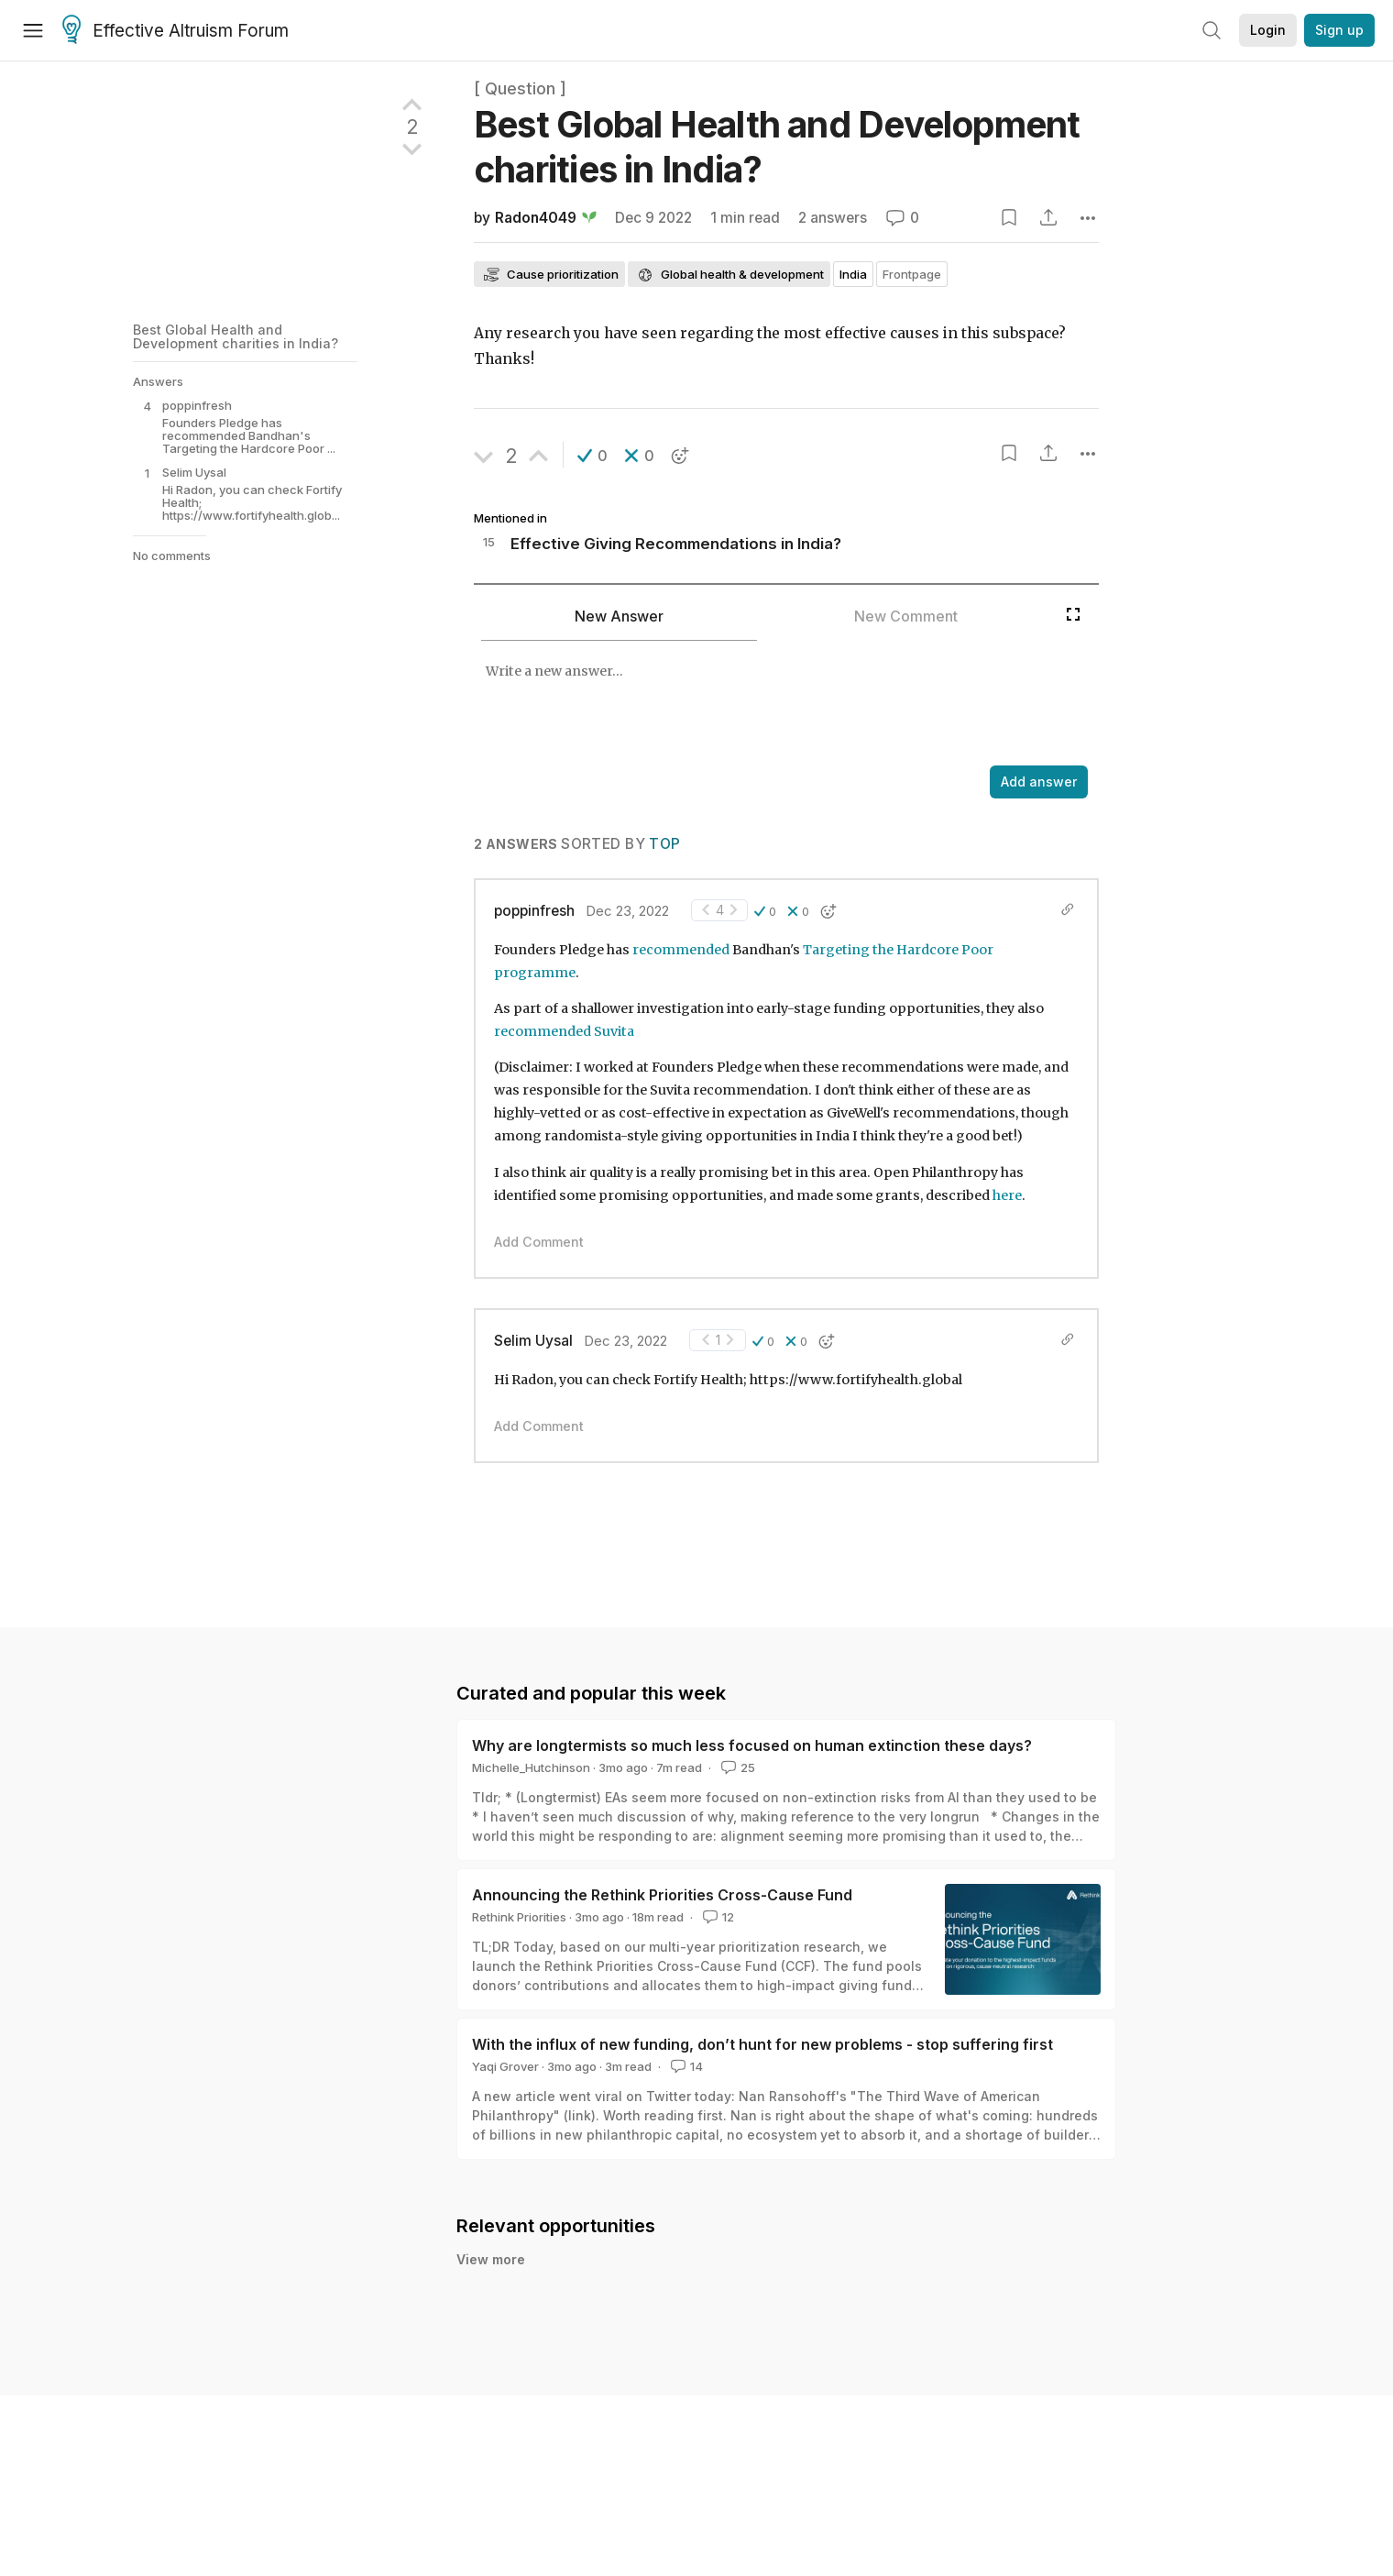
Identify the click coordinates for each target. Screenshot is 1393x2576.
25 (736, 1767)
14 (685, 2066)
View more (490, 2259)
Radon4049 (535, 217)
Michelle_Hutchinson (531, 1767)
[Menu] (33, 30)
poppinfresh (534, 910)
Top (664, 844)
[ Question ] (520, 88)
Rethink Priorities (519, 1917)
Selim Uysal (533, 1340)
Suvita (614, 1031)
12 (716, 1917)
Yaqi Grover (505, 2066)
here (1007, 1195)
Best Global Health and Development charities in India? (235, 336)
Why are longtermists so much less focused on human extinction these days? (752, 1745)
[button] (592, 456)
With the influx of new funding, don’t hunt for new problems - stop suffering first (762, 2044)
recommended (680, 949)
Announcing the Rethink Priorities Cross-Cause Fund (662, 1895)
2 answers (832, 217)
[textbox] (765, 705)
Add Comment (539, 1241)
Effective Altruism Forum (175, 31)
